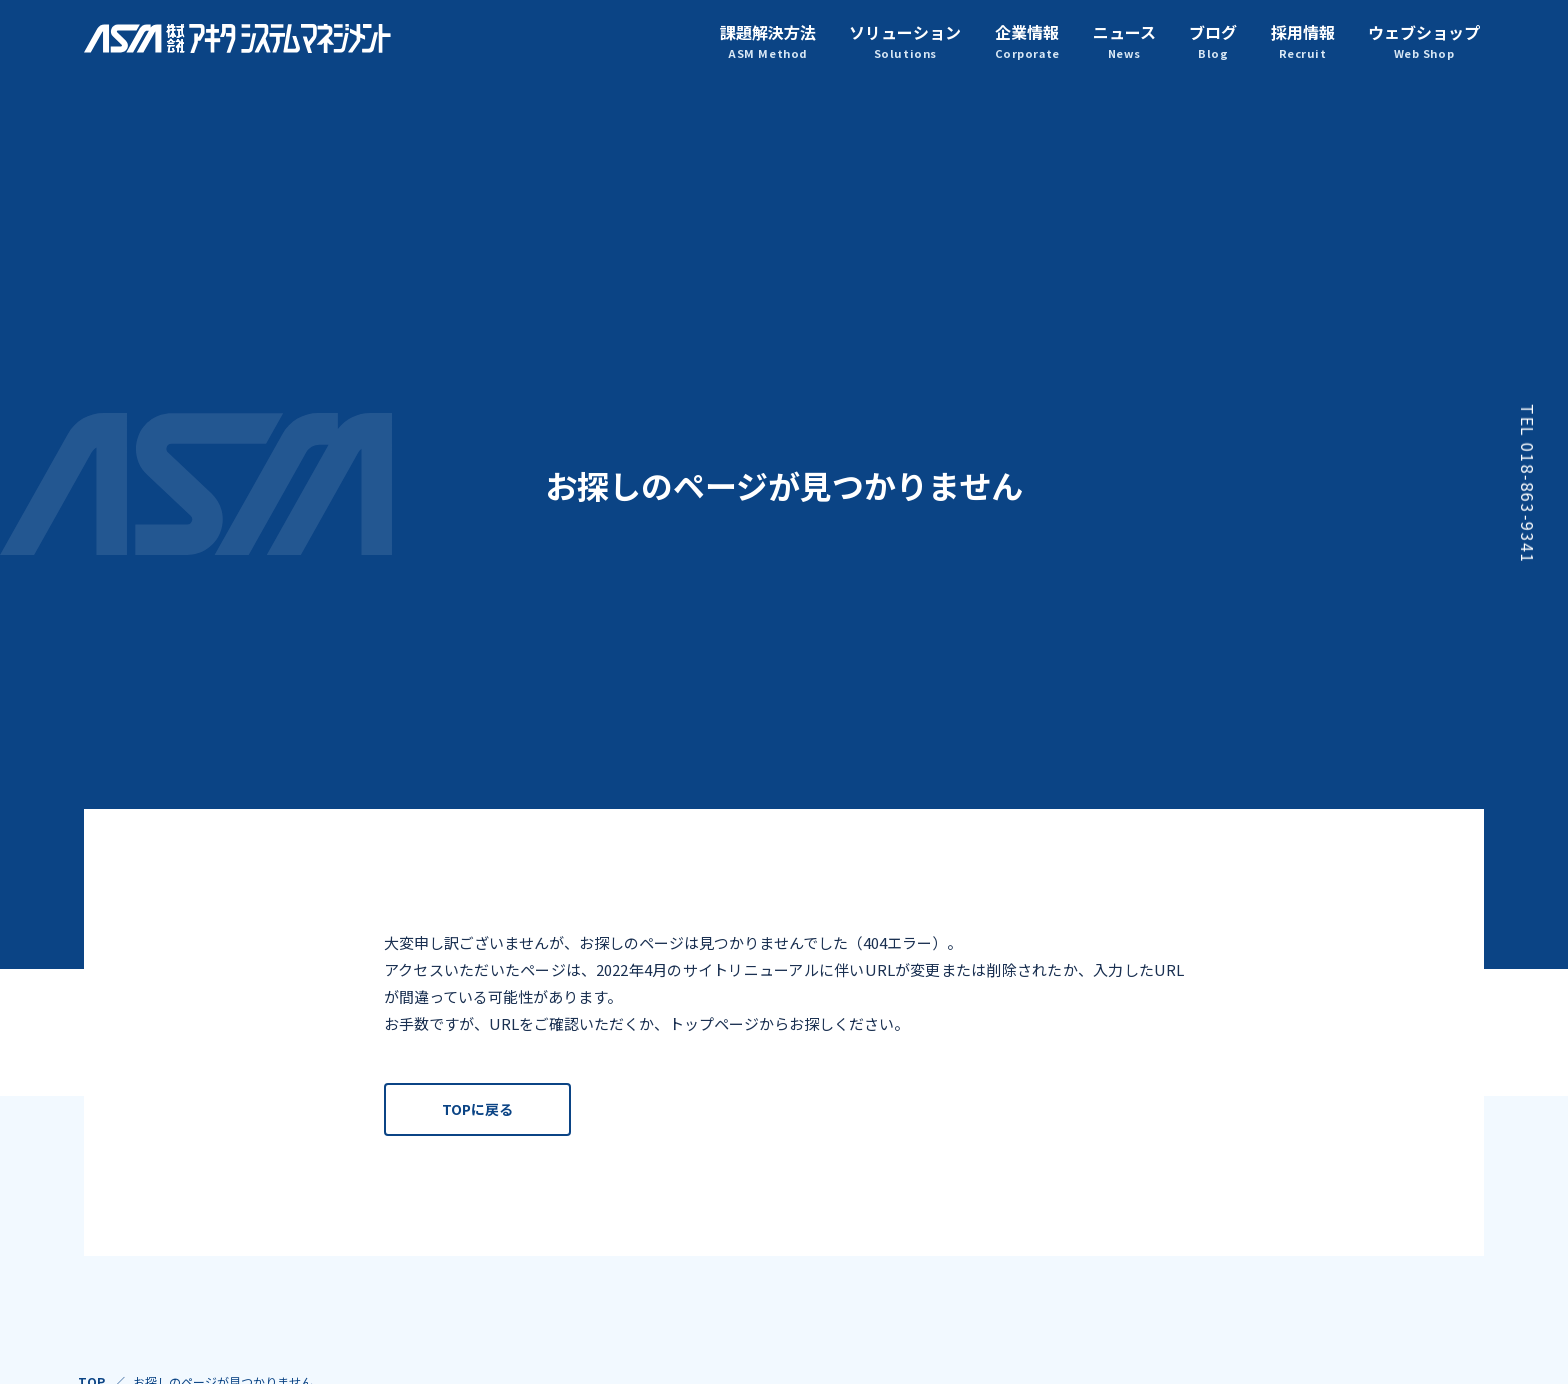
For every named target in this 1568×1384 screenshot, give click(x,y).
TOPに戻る (477, 1113)
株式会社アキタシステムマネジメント (239, 38)
